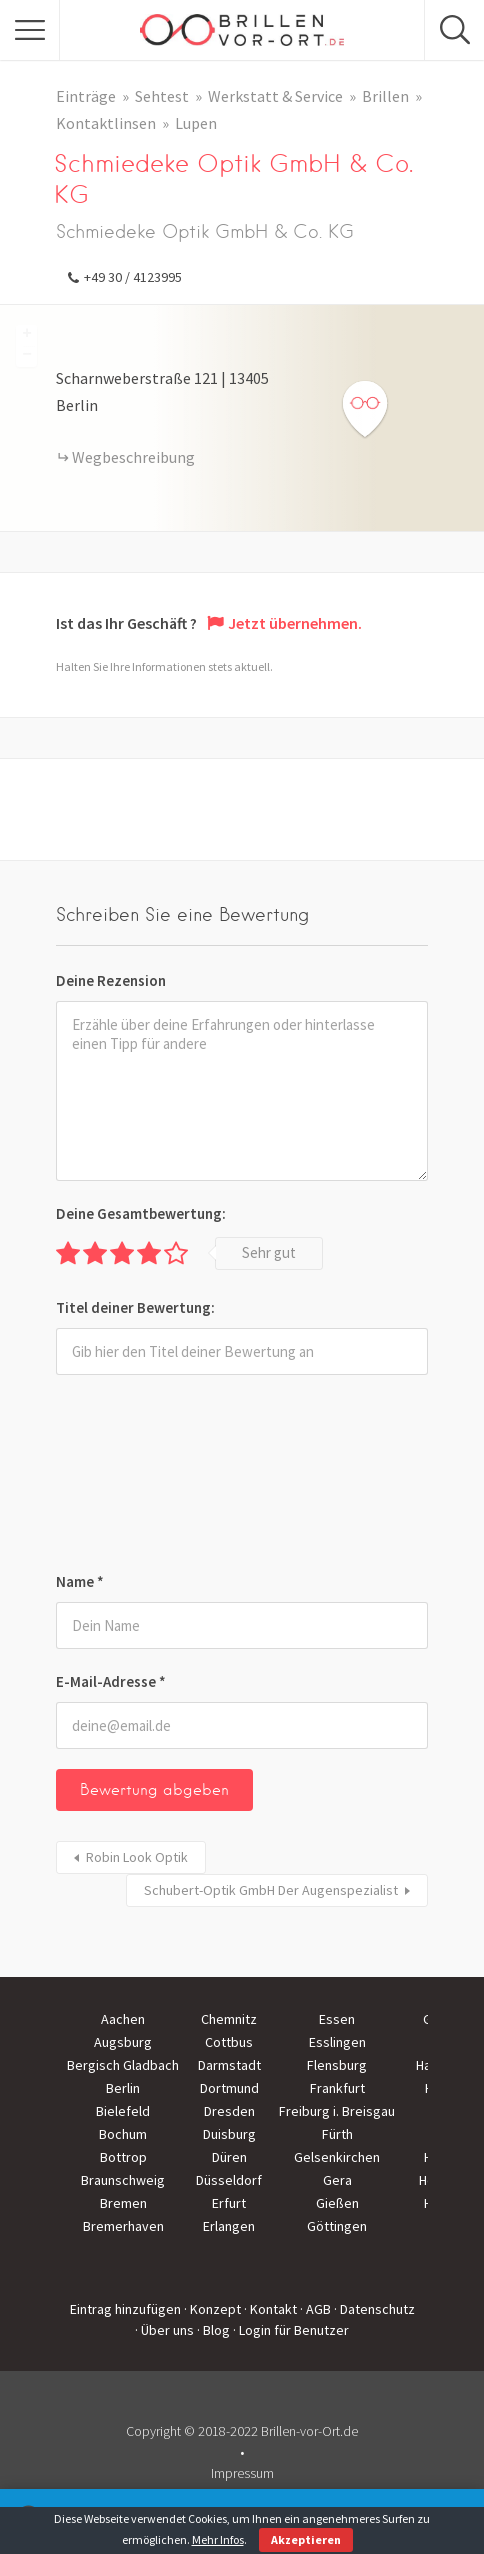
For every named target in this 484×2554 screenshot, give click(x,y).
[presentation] (138, 1477)
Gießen (337, 2203)
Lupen (196, 123)
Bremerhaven (123, 2226)
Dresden (229, 2111)
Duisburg (229, 2134)
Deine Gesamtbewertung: (141, 1213)
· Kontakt (270, 2309)
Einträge (86, 96)
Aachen (123, 2019)
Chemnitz (229, 2019)
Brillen (385, 96)
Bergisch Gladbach (123, 2065)
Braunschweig (123, 2180)
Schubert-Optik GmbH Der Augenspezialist (271, 1890)
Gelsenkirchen (337, 2157)
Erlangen (229, 2226)
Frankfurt (337, 2088)
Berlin (123, 2088)
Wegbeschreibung (133, 457)
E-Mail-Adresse (111, 1681)
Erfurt (229, 2203)
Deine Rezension (111, 980)
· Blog (213, 2330)
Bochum (123, 2134)
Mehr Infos (218, 2539)
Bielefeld (123, 2111)
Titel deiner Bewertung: (135, 1307)
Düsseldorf (229, 2180)
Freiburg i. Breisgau (337, 2111)
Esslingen (337, 2042)
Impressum (242, 2473)
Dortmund (229, 2088)
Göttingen (337, 2226)
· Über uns (164, 2330)
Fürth (337, 2134)
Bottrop (123, 2157)
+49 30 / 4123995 (133, 277)
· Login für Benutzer (291, 2330)
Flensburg (337, 2065)
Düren (229, 2157)
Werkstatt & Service (275, 96)
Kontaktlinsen (106, 123)
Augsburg (123, 2042)
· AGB (315, 2309)
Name (80, 1581)
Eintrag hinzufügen (125, 2309)
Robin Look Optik (137, 1857)
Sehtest (162, 96)
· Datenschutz (374, 2309)
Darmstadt (229, 2065)
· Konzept (212, 2309)
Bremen (123, 2203)
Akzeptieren (306, 2539)
